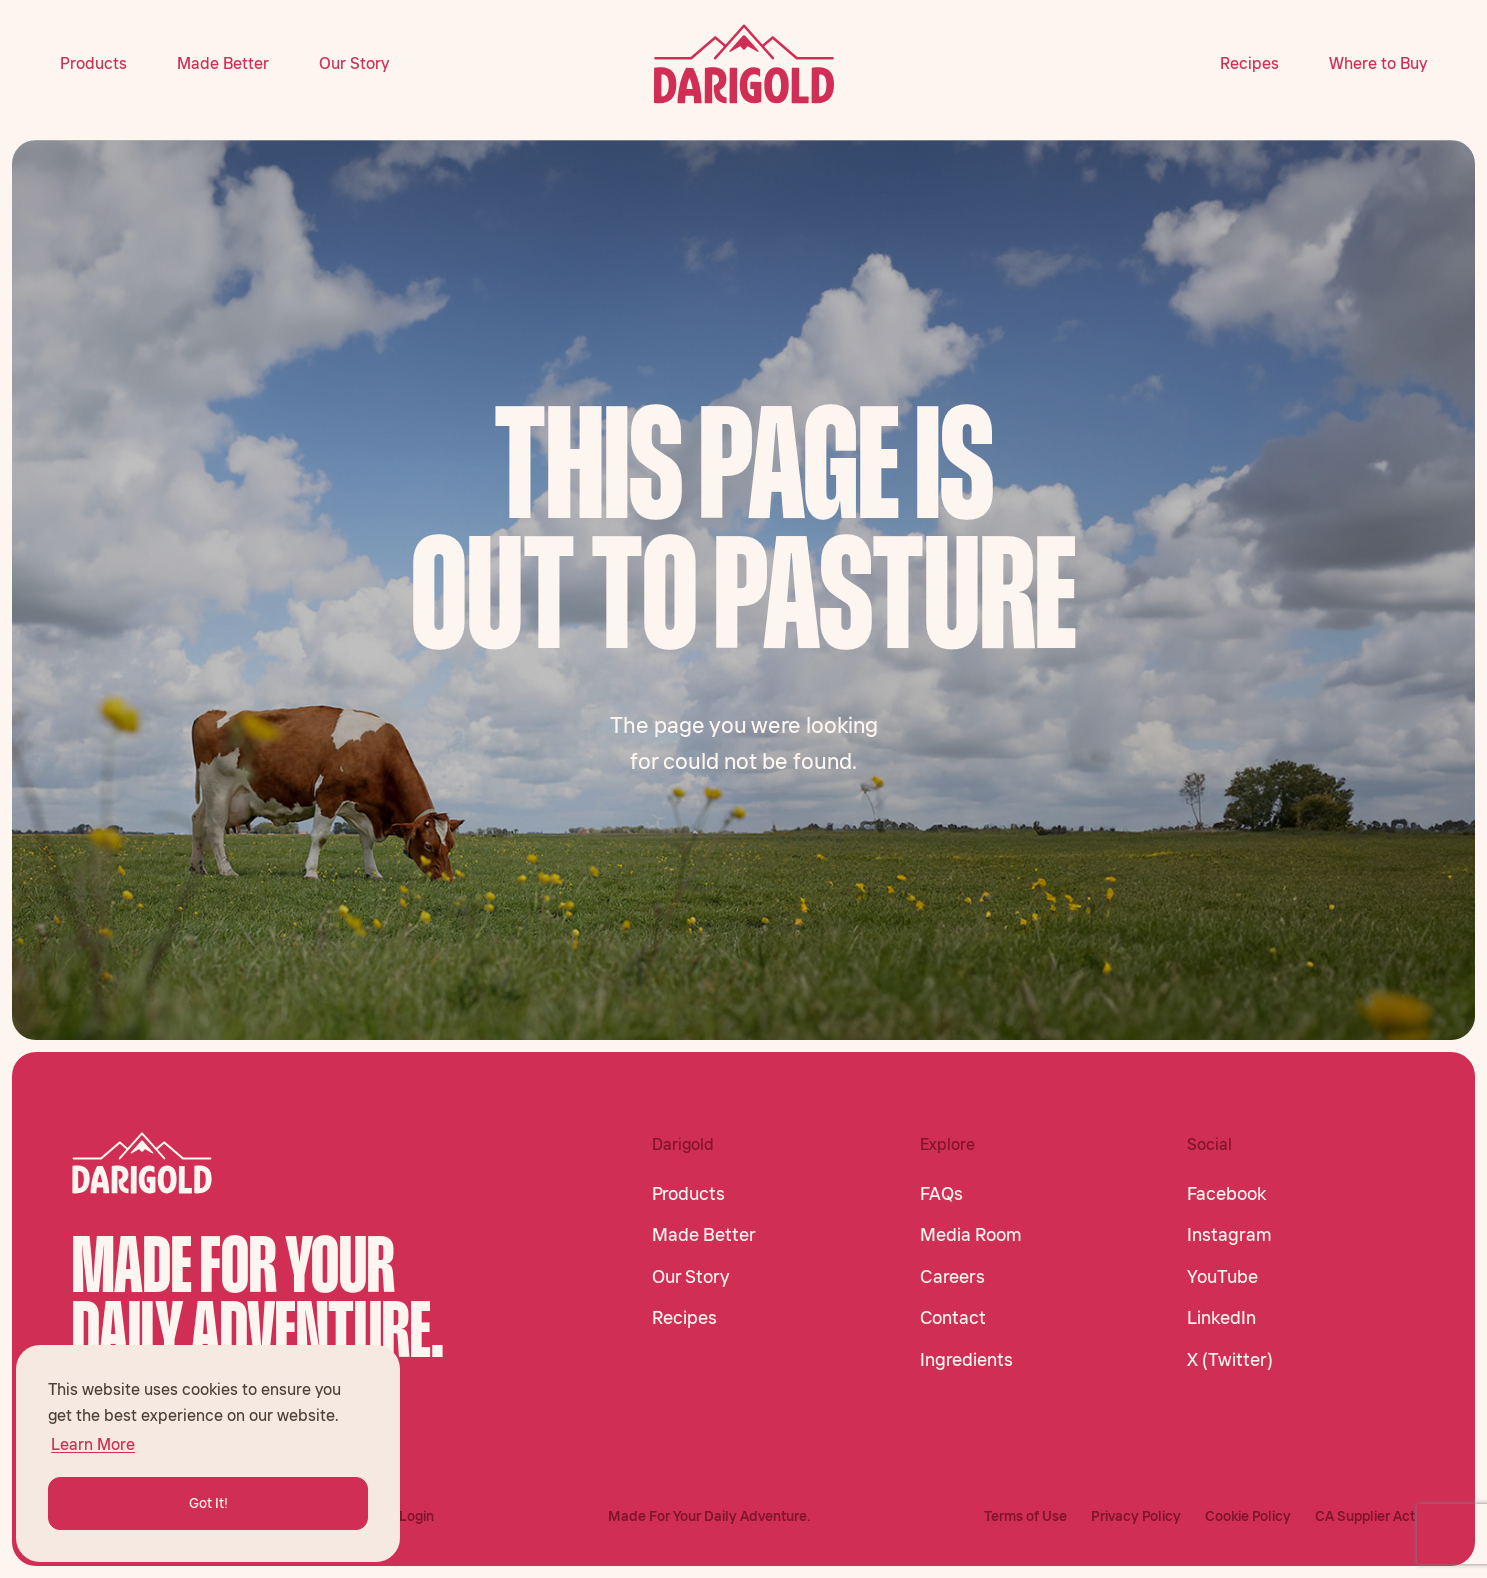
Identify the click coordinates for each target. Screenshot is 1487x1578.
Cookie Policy (1248, 1516)
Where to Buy (1378, 63)
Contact (953, 1318)
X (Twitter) (1230, 1360)
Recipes (1249, 63)
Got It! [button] (208, 1503)
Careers (952, 1277)
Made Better (223, 63)
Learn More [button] (93, 1444)
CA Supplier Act (1365, 1516)
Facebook (1226, 1194)
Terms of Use (1025, 1516)
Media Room (971, 1235)
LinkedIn (1221, 1318)
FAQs (941, 1194)
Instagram (1229, 1235)
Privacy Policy (1136, 1516)
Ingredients (966, 1360)
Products (93, 63)
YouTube (1222, 1277)
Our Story (354, 63)
